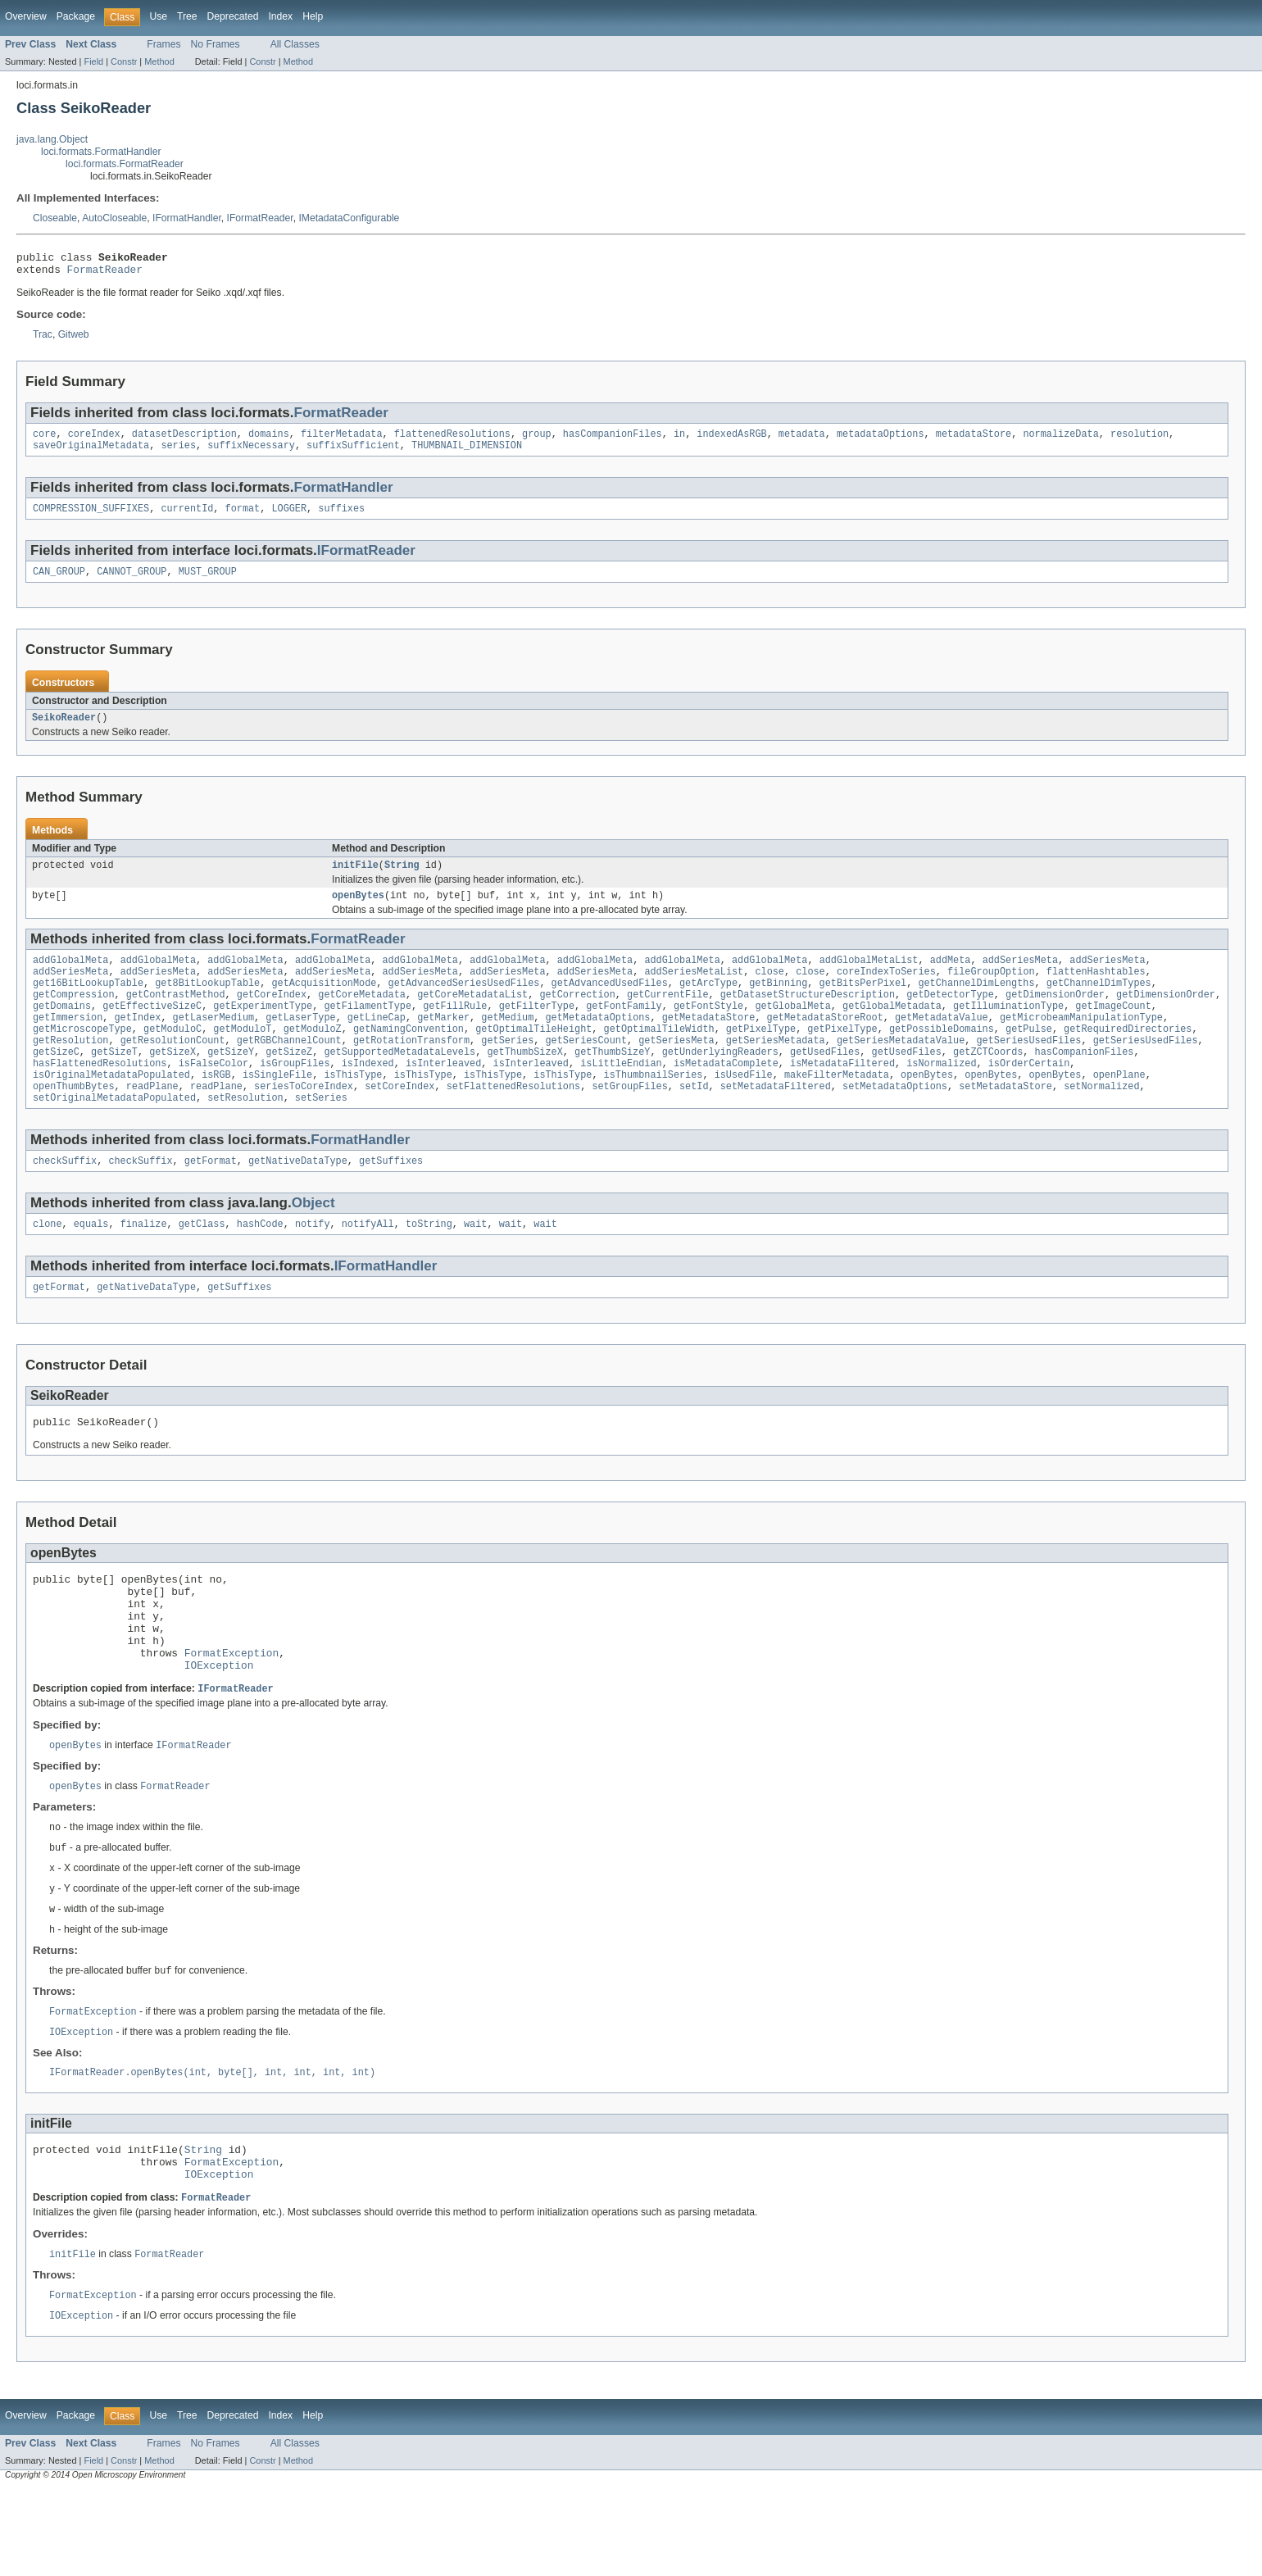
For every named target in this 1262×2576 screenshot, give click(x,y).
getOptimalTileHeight (533, 1056)
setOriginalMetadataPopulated (114, 1135)
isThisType (353, 1108)
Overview (26, 16)
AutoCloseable (114, 218)
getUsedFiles (825, 1082)
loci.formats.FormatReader (125, 164)
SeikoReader (64, 730)
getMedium (507, 1043)
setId (694, 1122)
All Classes (295, 44)
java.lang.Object (52, 139)
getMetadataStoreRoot (825, 1043)
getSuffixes (391, 1199)
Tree (187, 16)
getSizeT (114, 1082)
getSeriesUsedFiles (1028, 1069)
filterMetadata (342, 440)
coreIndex (94, 440)
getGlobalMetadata (892, 1030)
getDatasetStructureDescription (807, 1017)
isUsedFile (744, 1108)
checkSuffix (65, 1199)
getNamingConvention (408, 1056)
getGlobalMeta (792, 1030)
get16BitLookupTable (88, 1004)
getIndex (138, 1043)
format (243, 518)
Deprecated (233, 16)
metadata (802, 440)
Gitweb (73, 339)
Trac (42, 339)
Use (158, 16)
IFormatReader (260, 218)
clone (47, 1264)
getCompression (74, 1017)
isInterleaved (443, 1095)
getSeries (507, 1069)
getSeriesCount (586, 1069)
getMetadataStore (709, 1043)
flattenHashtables (1096, 990)
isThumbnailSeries (652, 1108)
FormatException (231, 1714)
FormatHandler (343, 495)
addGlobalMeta (70, 977)
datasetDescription (184, 440)
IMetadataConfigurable (348, 218)
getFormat (210, 1199)
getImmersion (67, 1043)
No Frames (215, 44)
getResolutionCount (172, 1069)
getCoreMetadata (362, 1017)
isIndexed (368, 1095)
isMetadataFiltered (842, 1095)
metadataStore (973, 440)
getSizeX (172, 1082)
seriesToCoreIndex (303, 1122)
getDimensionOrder (1055, 1017)
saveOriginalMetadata (91, 453)
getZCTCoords (988, 1082)
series (178, 453)
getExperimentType (262, 1030)
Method (159, 61)
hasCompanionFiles (612, 440)
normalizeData (1060, 440)
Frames (163, 44)
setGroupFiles (629, 1122)
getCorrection (577, 1017)
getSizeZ (289, 1082)
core (44, 440)
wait (475, 1264)
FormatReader (105, 273)
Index (280, 16)
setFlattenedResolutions (513, 1122)
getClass (202, 1264)
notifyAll (368, 1264)
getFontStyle (708, 1030)
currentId (187, 518)
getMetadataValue (941, 1043)
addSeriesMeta (1019, 977)
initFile (355, 879)
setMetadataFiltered (775, 1122)
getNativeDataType (297, 1199)
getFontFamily (623, 1030)
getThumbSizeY (612, 1082)
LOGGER (288, 518)
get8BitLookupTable (207, 1004)
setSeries (321, 1135)
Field (93, 61)
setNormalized (1101, 1122)
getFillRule (455, 1030)
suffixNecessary (251, 453)
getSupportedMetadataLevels (399, 1082)
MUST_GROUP (208, 582)
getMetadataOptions (597, 1043)
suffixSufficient (353, 453)
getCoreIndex (271, 1017)
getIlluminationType (1008, 1030)
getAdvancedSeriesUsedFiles (464, 1004)
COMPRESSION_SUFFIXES (91, 518)
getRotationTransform (411, 1069)
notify (312, 1264)
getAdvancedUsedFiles (610, 1004)
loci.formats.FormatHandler (101, 151)
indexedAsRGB (731, 440)
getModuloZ (313, 1056)
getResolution (70, 1069)
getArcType (708, 1004)
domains (268, 440)
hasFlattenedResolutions (99, 1095)
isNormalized (941, 1095)
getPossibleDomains (941, 1056)
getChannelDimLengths (976, 1004)
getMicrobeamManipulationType (1081, 1043)
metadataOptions (880, 440)
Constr (124, 61)
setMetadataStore (1005, 1122)
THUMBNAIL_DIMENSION (466, 453)
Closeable (55, 218)
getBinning (778, 1004)
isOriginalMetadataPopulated (111, 1108)
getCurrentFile (668, 1017)
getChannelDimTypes (1098, 1004)
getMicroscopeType (82, 1056)
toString (429, 1264)
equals (91, 1264)
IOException (219, 1729)
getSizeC (56, 1082)
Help (312, 16)
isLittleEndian (621, 1095)
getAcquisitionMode (323, 1004)
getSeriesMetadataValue (901, 1069)
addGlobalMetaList (868, 977)
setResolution (245, 1135)
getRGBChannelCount (289, 1069)
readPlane (152, 1122)
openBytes (358, 911)
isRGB (216, 1108)
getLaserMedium (214, 1043)
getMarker (443, 1043)
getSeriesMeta (676, 1069)
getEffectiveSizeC (152, 1030)
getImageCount (1113, 1030)
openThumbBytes (74, 1122)
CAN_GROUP (59, 582)
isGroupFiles (294, 1095)
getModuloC (172, 1056)
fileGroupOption (991, 990)
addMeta (950, 977)
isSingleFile (277, 1108)
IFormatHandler (186, 218)
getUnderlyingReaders (720, 1082)
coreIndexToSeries (886, 990)
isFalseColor (213, 1095)
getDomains (62, 1030)
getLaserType (300, 1043)
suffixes (341, 518)
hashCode (260, 1264)
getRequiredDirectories (1128, 1056)
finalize (143, 1264)
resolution (1139, 440)
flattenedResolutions (452, 440)
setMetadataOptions (894, 1122)
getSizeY (230, 1082)
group (537, 440)
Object (313, 1242)
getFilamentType (367, 1030)
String (402, 879)
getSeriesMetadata (775, 1069)
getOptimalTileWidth (658, 1056)
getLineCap (376, 1043)
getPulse (1029, 1056)
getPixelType (761, 1056)
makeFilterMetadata (836, 1108)
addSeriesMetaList (693, 990)
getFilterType (536, 1030)
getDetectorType (950, 1017)
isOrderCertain (1029, 1095)
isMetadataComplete (726, 1095)
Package (76, 16)
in (679, 440)
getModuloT (242, 1056)
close (769, 990)
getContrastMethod (175, 1017)
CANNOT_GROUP (131, 582)
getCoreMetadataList (472, 1017)
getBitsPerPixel (862, 1004)
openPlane (1118, 1108)
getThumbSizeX (524, 1082)
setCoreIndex (399, 1122)
